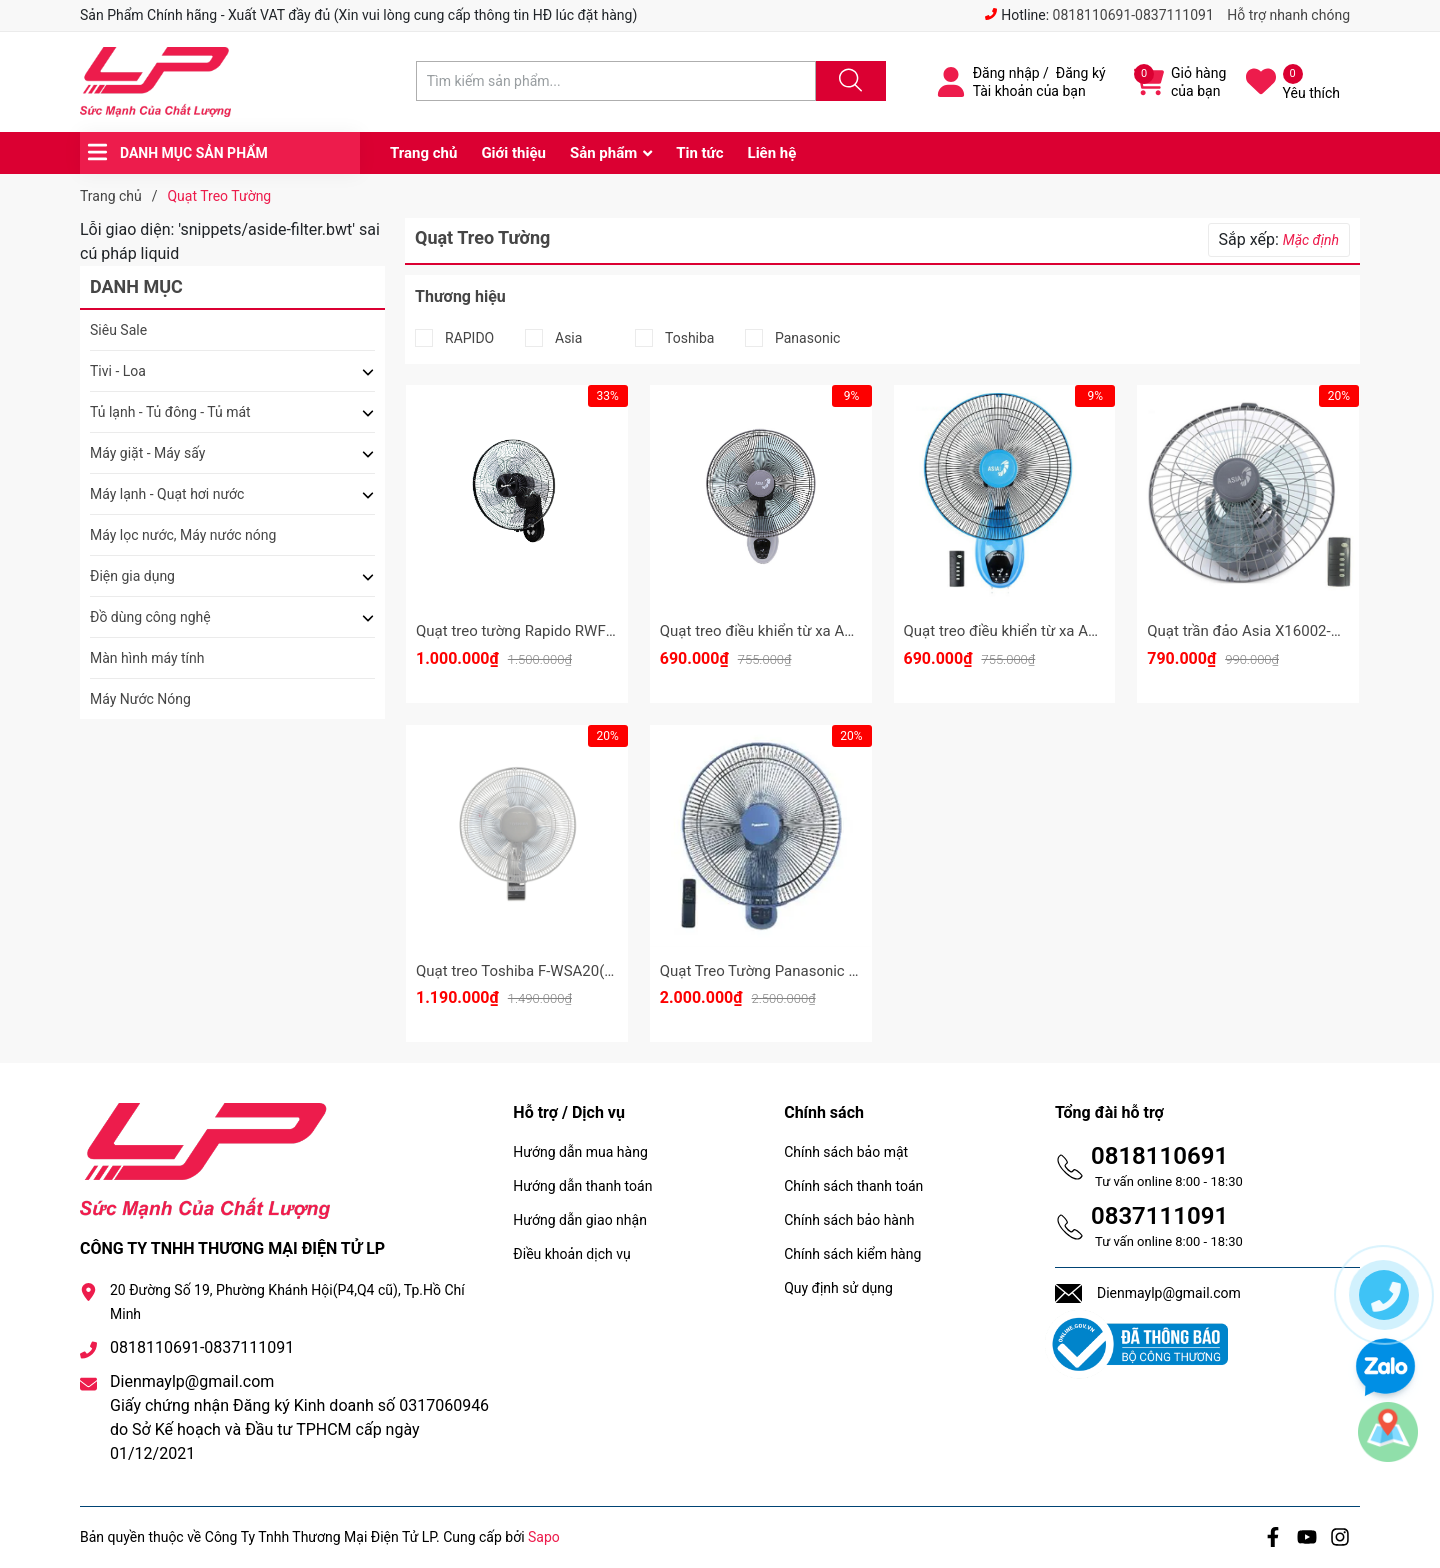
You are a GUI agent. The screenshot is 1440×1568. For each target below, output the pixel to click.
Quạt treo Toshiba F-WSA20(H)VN (528, 971)
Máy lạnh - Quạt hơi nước (167, 494)
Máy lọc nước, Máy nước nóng (183, 535)
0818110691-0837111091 (1133, 15)
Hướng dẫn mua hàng (580, 1152)
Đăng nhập (1006, 73)
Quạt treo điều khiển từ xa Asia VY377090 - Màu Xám (836, 631)
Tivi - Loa (118, 371)
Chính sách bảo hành (849, 1220)
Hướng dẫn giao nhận (580, 1220)
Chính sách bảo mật (846, 1152)
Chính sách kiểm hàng (852, 1254)
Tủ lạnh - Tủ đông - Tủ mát (170, 412)
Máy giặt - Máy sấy (147, 453)
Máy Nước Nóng (140, 699)
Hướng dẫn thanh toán (582, 1186)
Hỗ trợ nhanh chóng (1288, 15)
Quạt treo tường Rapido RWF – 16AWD (544, 631)
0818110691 (1159, 1156)
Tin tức (699, 153)
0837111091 (1159, 1216)
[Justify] (848, 81)
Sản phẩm (603, 153)
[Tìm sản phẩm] (616, 81)
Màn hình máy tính (147, 658)
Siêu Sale (118, 330)
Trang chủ (423, 153)
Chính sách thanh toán (853, 1186)
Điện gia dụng (132, 576)
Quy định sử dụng (838, 1288)
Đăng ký (1081, 73)
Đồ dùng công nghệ (150, 617)
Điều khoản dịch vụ (571, 1254)
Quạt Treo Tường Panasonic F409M (777, 971)
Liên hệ (772, 153)
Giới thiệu (513, 153)
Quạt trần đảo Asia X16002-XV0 (1252, 631)
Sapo (544, 1537)
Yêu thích (1311, 93)
